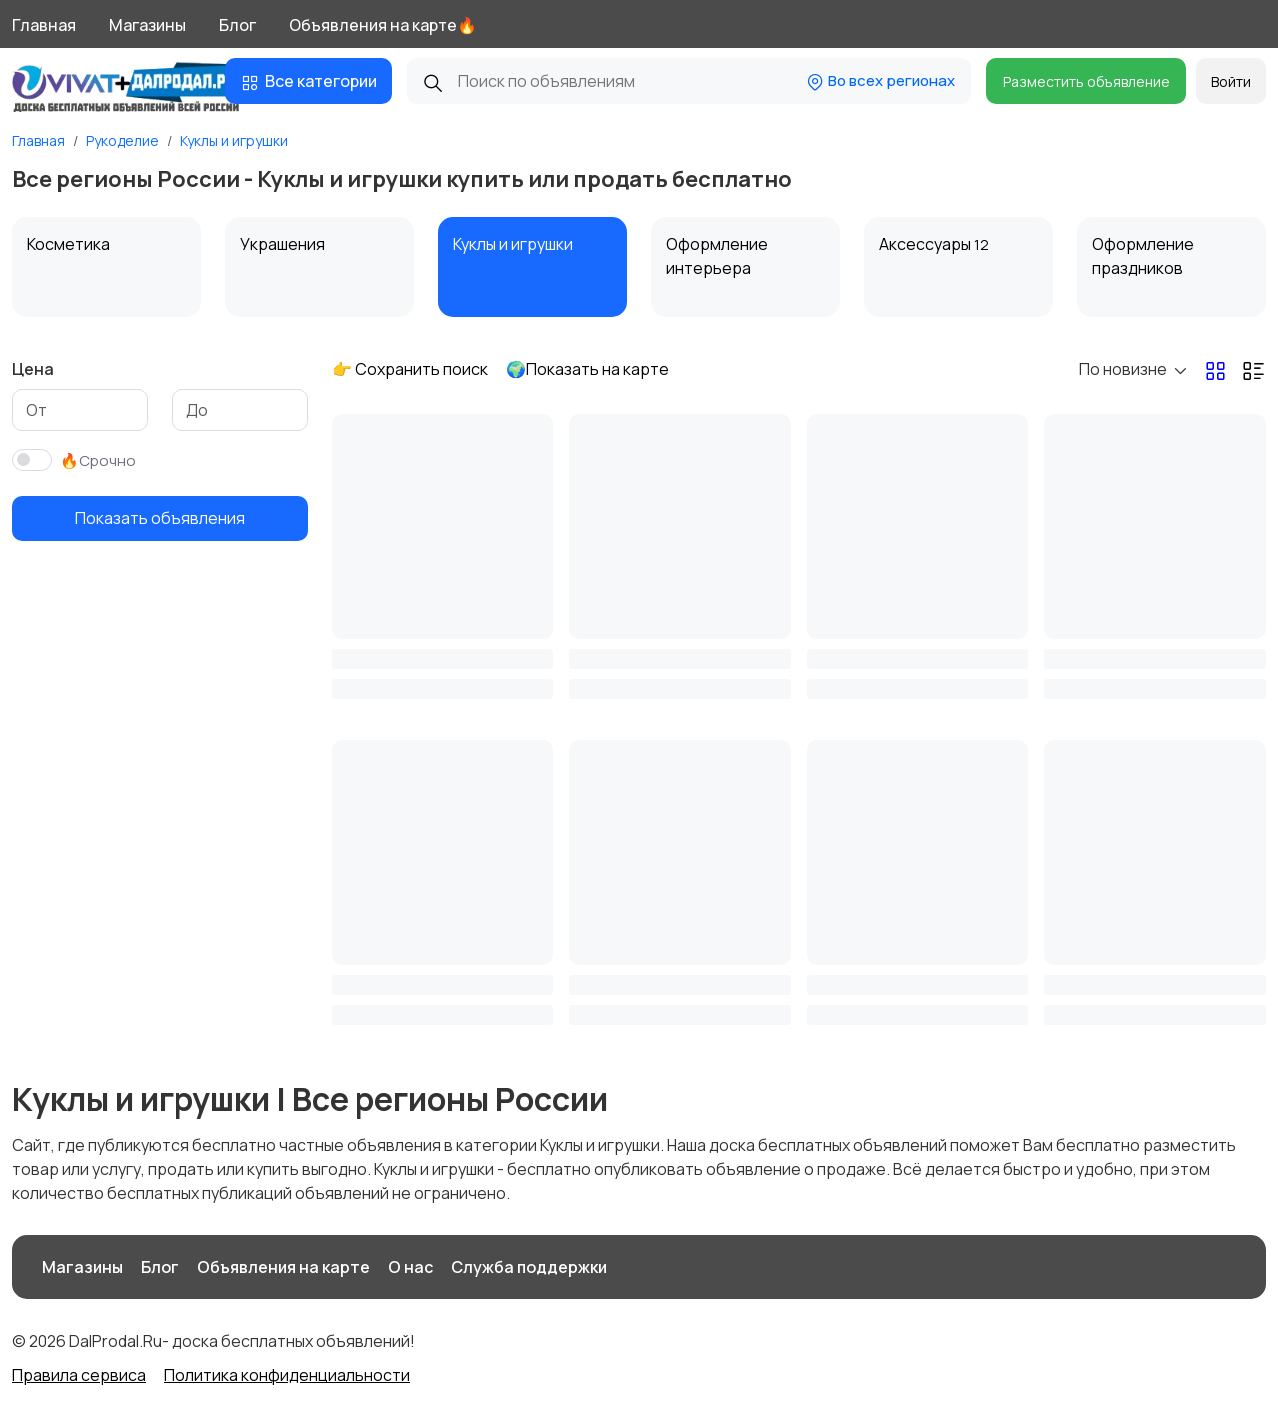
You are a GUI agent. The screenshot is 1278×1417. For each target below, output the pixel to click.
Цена (33, 369)
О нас (410, 1267)
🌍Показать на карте (587, 369)
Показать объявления (160, 518)
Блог (237, 25)
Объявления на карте (283, 1267)
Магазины (147, 25)
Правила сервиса (79, 1375)
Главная (44, 25)
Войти (1231, 81)
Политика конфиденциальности (287, 1375)
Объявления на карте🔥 (383, 25)
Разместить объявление (1086, 81)
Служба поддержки (529, 1267)
